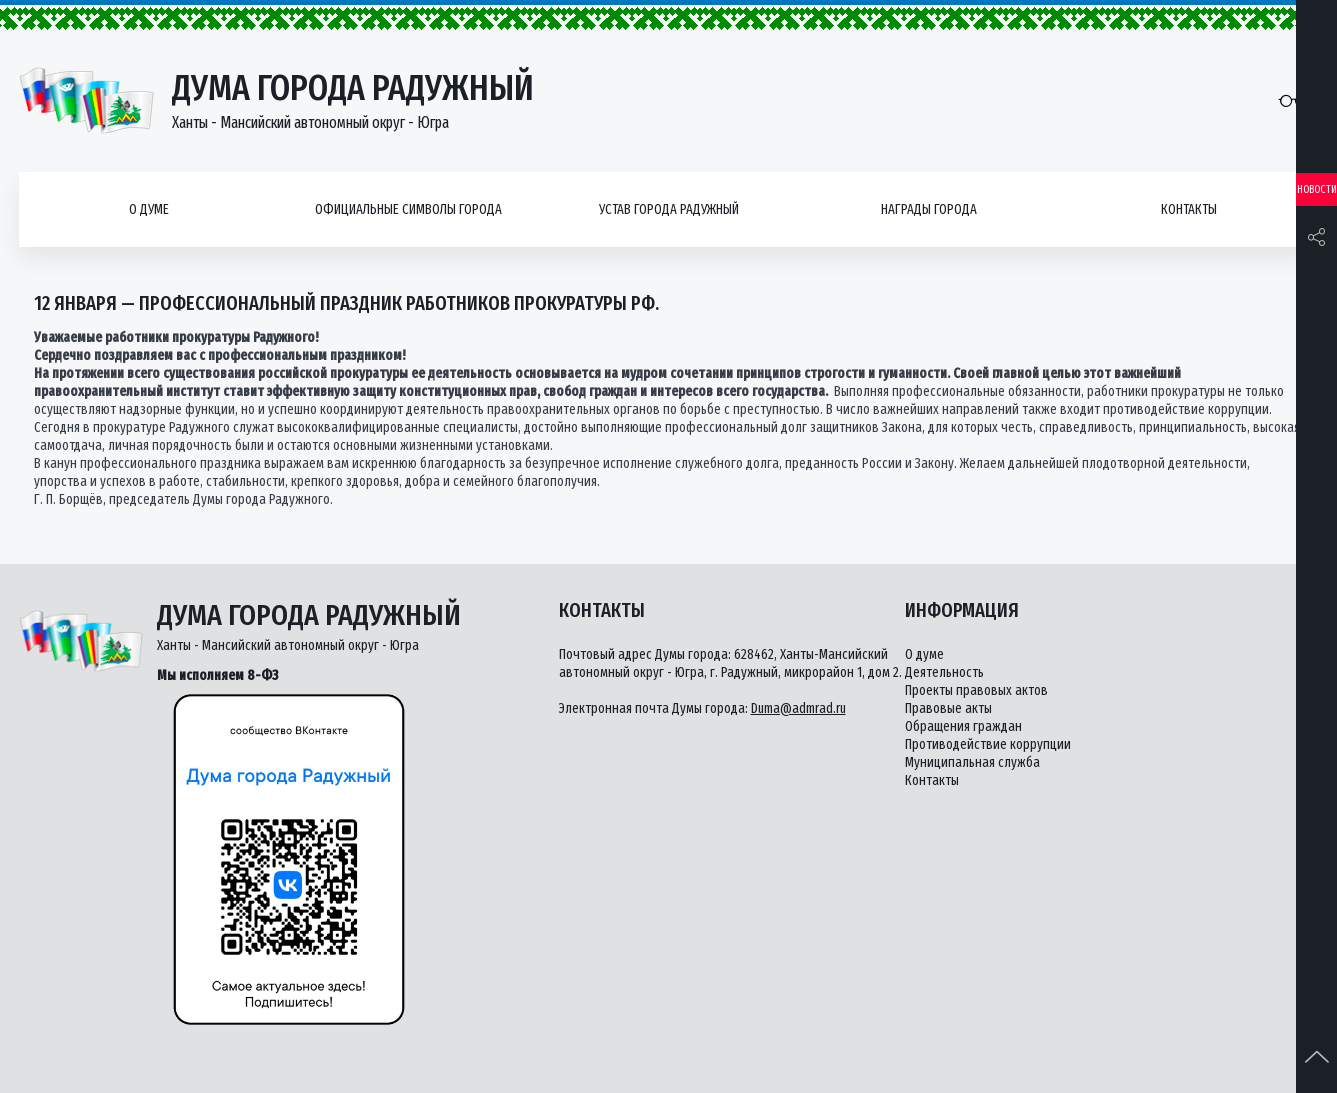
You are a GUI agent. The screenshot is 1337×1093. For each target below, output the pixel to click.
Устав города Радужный (669, 209)
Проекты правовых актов (976, 690)
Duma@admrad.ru (798, 708)
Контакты (1189, 209)
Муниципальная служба (972, 762)
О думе (149, 209)
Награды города (929, 209)
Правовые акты (948, 708)
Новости (1317, 189)
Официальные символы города (408, 209)
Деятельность (944, 672)
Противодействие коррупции (988, 744)
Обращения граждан (963, 726)
